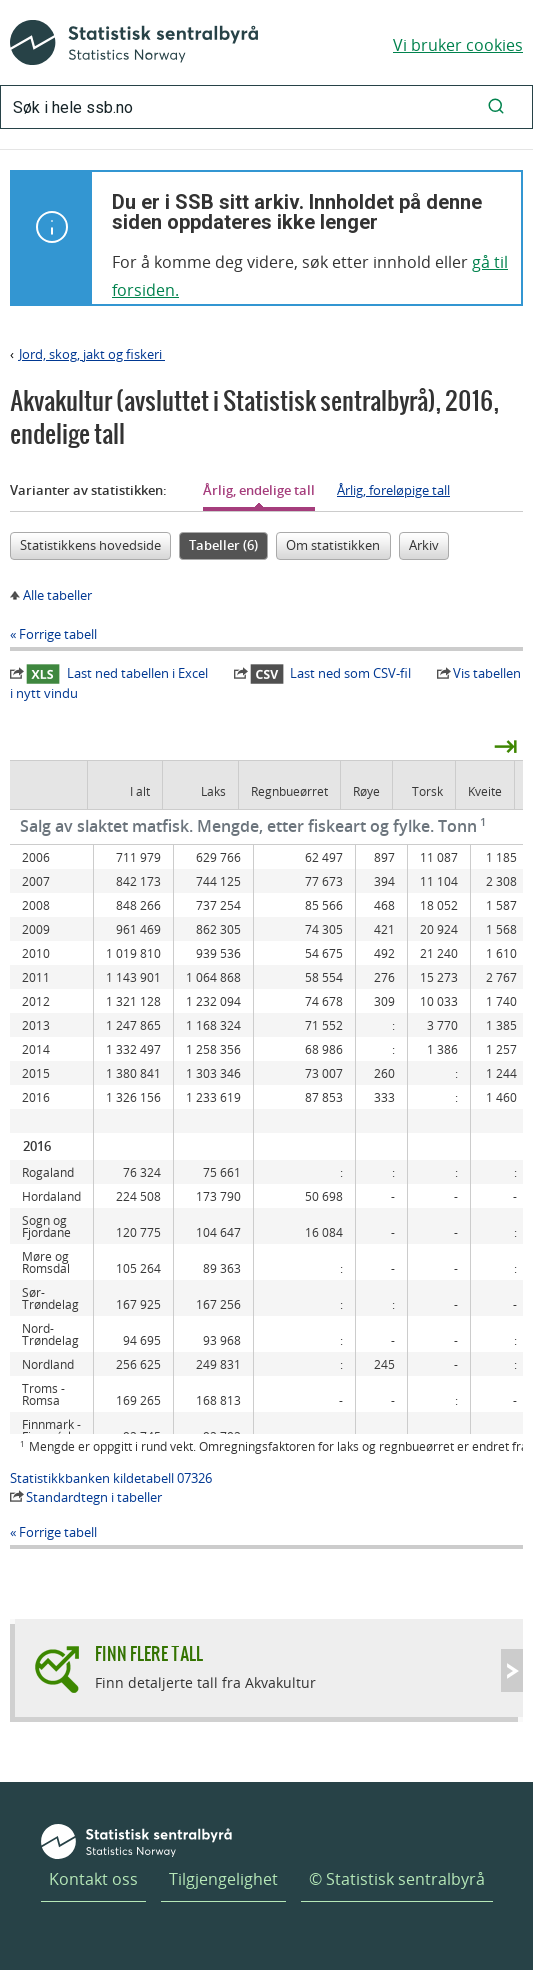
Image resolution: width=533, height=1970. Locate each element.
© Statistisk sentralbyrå (397, 1879)
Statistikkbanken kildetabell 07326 (111, 1478)
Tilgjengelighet (223, 1879)
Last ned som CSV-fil (331, 673)
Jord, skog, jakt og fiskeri (92, 354)
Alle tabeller (57, 595)
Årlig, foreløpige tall (393, 490)
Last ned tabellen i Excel (117, 673)
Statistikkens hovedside (90, 545)
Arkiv (424, 545)
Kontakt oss (93, 1879)
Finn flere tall (149, 1653)
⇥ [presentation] (505, 745)
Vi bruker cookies (458, 45)
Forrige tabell (58, 634)
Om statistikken (333, 545)
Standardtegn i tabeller (94, 1497)
